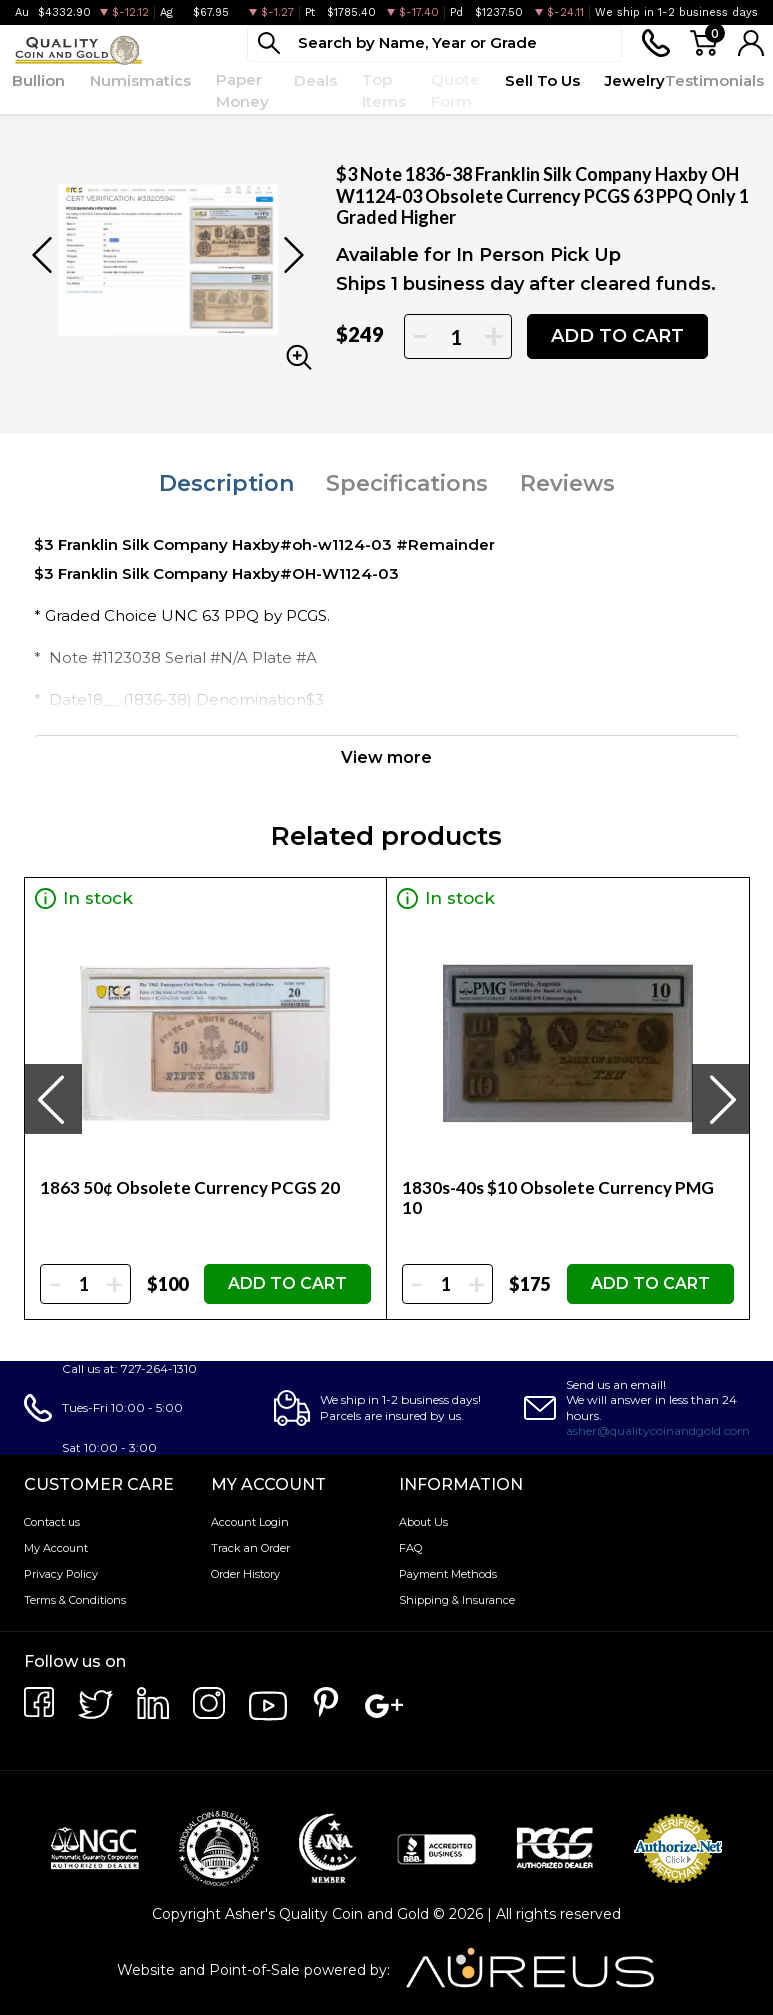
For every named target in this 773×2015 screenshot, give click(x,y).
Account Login (250, 1522)
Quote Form (455, 91)
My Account (56, 1548)
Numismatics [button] (140, 80)
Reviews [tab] (567, 483)
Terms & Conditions (75, 1600)
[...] (434, 43)
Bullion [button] (38, 80)
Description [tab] (226, 483)
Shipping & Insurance (457, 1600)
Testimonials (714, 80)
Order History (245, 1574)
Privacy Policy (61, 1574)
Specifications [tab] (407, 483)
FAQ (410, 1548)
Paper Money (242, 91)
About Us (423, 1522)
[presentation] (53, 1099)
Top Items (384, 91)
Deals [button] (315, 80)
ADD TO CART (617, 336)
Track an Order (250, 1548)
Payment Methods (448, 1574)
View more (386, 757)
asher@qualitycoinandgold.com (658, 1430)
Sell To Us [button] (542, 80)
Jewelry (635, 80)
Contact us (52, 1522)
